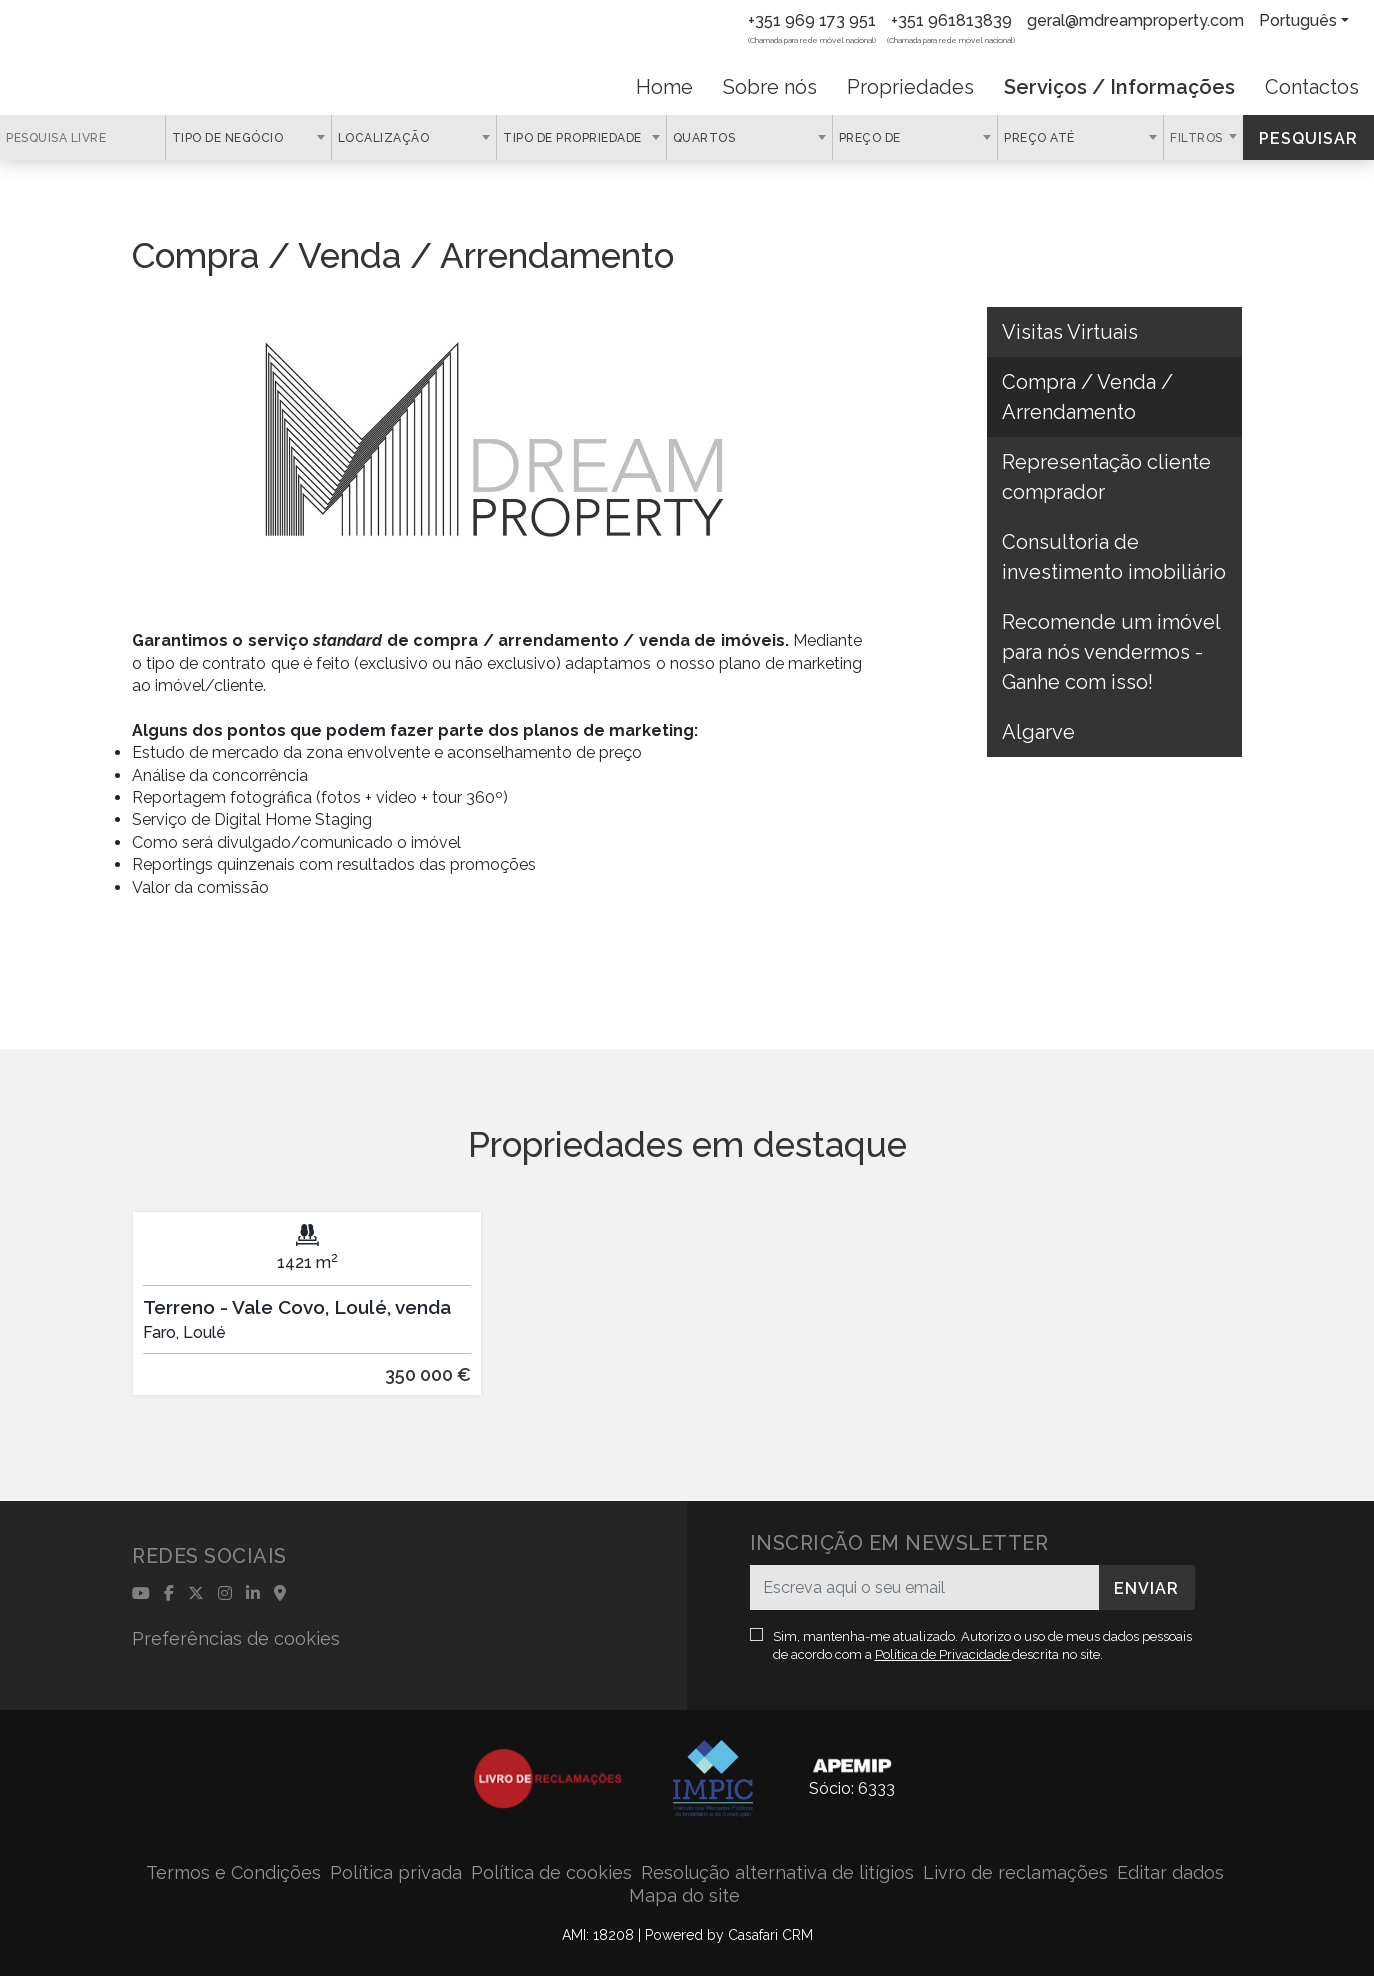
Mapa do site (684, 1895)
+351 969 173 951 (812, 20)
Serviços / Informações (1119, 87)
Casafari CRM (770, 1935)
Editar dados (1170, 1872)
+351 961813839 (951, 20)
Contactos (1312, 87)
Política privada (396, 1872)
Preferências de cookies (236, 1638)
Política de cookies (551, 1872)
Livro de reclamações (1015, 1872)
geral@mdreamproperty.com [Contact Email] (1135, 20)
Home (664, 87)
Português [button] (1298, 20)
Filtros (1198, 138)
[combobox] (248, 137)
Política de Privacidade (943, 1654)
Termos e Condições (233, 1872)
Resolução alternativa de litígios (777, 1872)
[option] (307, 1318)
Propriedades (910, 87)
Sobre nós (770, 87)
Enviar (1146, 1588)
